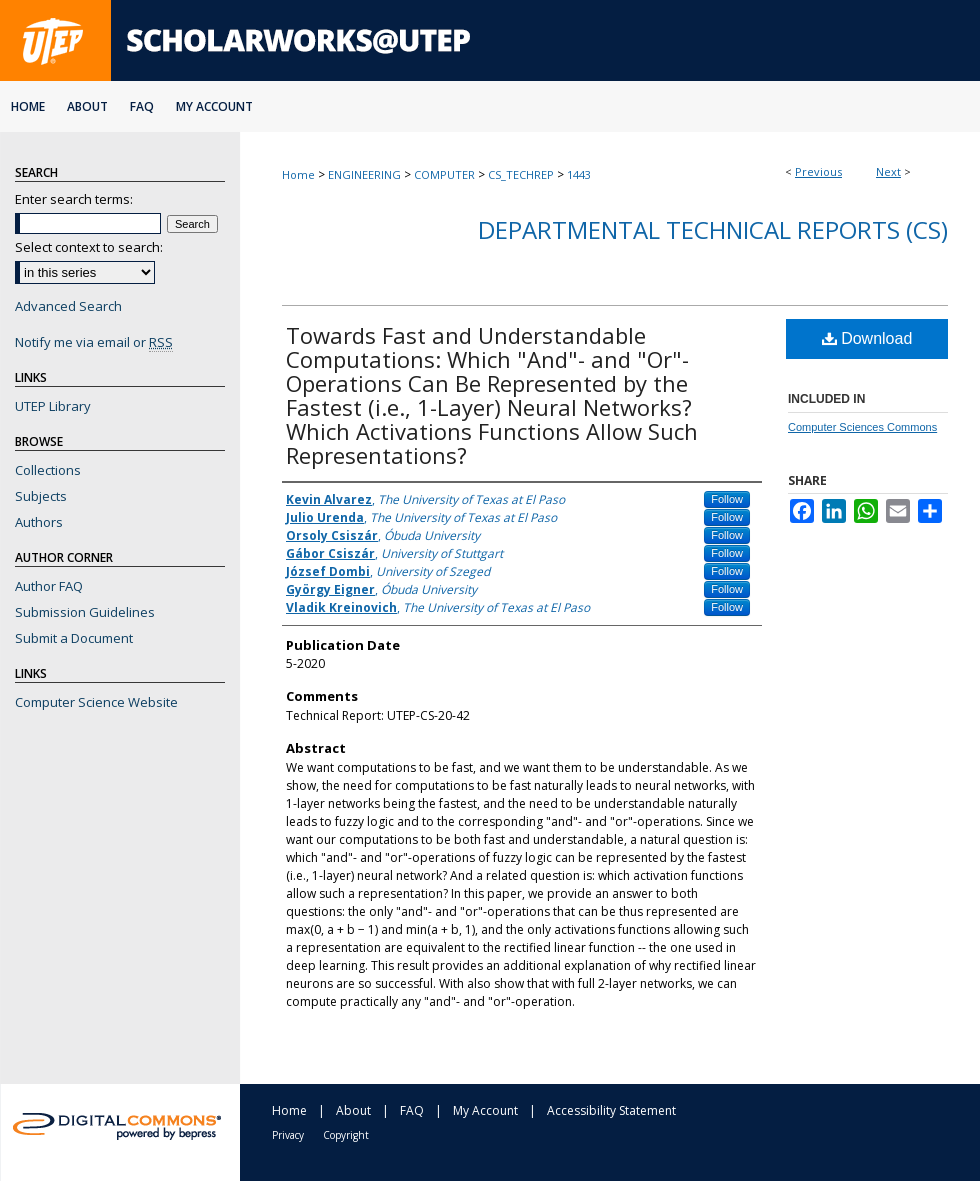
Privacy (288, 1135)
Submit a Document (74, 638)
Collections (48, 470)
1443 (579, 174)
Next (888, 171)
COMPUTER (444, 174)
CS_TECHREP (521, 174)
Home (298, 174)
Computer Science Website (96, 702)
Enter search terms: (74, 199)
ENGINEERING (364, 174)
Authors (39, 522)
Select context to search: (89, 247)
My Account (485, 1110)
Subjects (41, 496)
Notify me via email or (94, 342)
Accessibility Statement (611, 1110)
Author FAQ (49, 586)
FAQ (412, 1110)
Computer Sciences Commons (862, 427)
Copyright (346, 1135)
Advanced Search (68, 306)
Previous (818, 171)
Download (867, 338)
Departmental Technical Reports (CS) (713, 229)
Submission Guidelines (85, 612)
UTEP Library (53, 406)
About (353, 1110)
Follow (727, 499)
